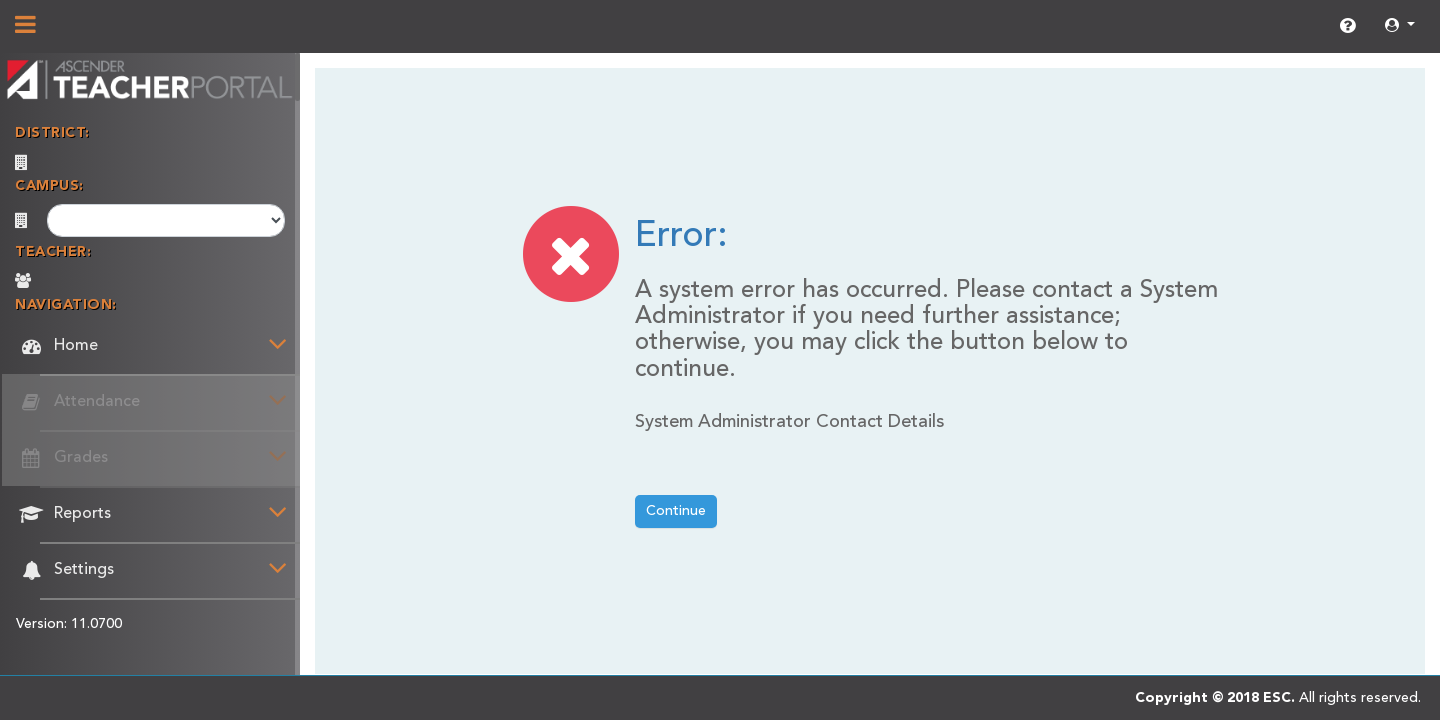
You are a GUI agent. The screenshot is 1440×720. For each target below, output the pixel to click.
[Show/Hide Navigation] (25, 27)
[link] (1347, 27)
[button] (1400, 26)
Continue (676, 511)
